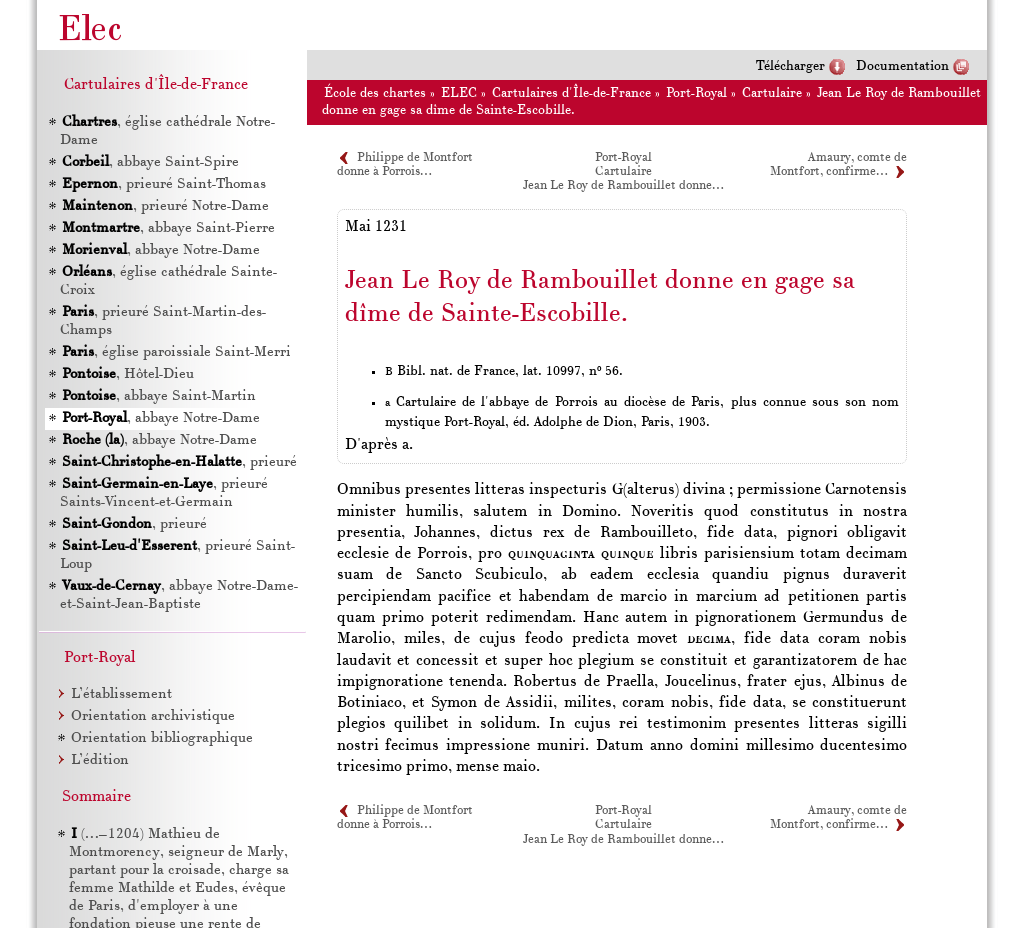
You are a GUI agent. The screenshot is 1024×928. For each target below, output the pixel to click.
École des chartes (375, 93)
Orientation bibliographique (162, 738)
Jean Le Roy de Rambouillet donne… (623, 186)
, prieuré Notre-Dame (165, 206)
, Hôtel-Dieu (128, 374)
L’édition (100, 760)
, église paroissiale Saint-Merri (176, 352)
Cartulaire (772, 93)
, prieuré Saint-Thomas (164, 184)
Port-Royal (696, 93)
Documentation (902, 66)
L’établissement (121, 694)
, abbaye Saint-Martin (159, 396)
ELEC (459, 93)
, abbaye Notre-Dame (161, 250)
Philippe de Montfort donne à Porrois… (405, 818)
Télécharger (790, 66)
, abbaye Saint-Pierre (168, 228)
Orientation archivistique (153, 716)
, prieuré (179, 462)
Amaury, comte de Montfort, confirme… (838, 818)
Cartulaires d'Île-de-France (571, 93)
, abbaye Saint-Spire (150, 162)
